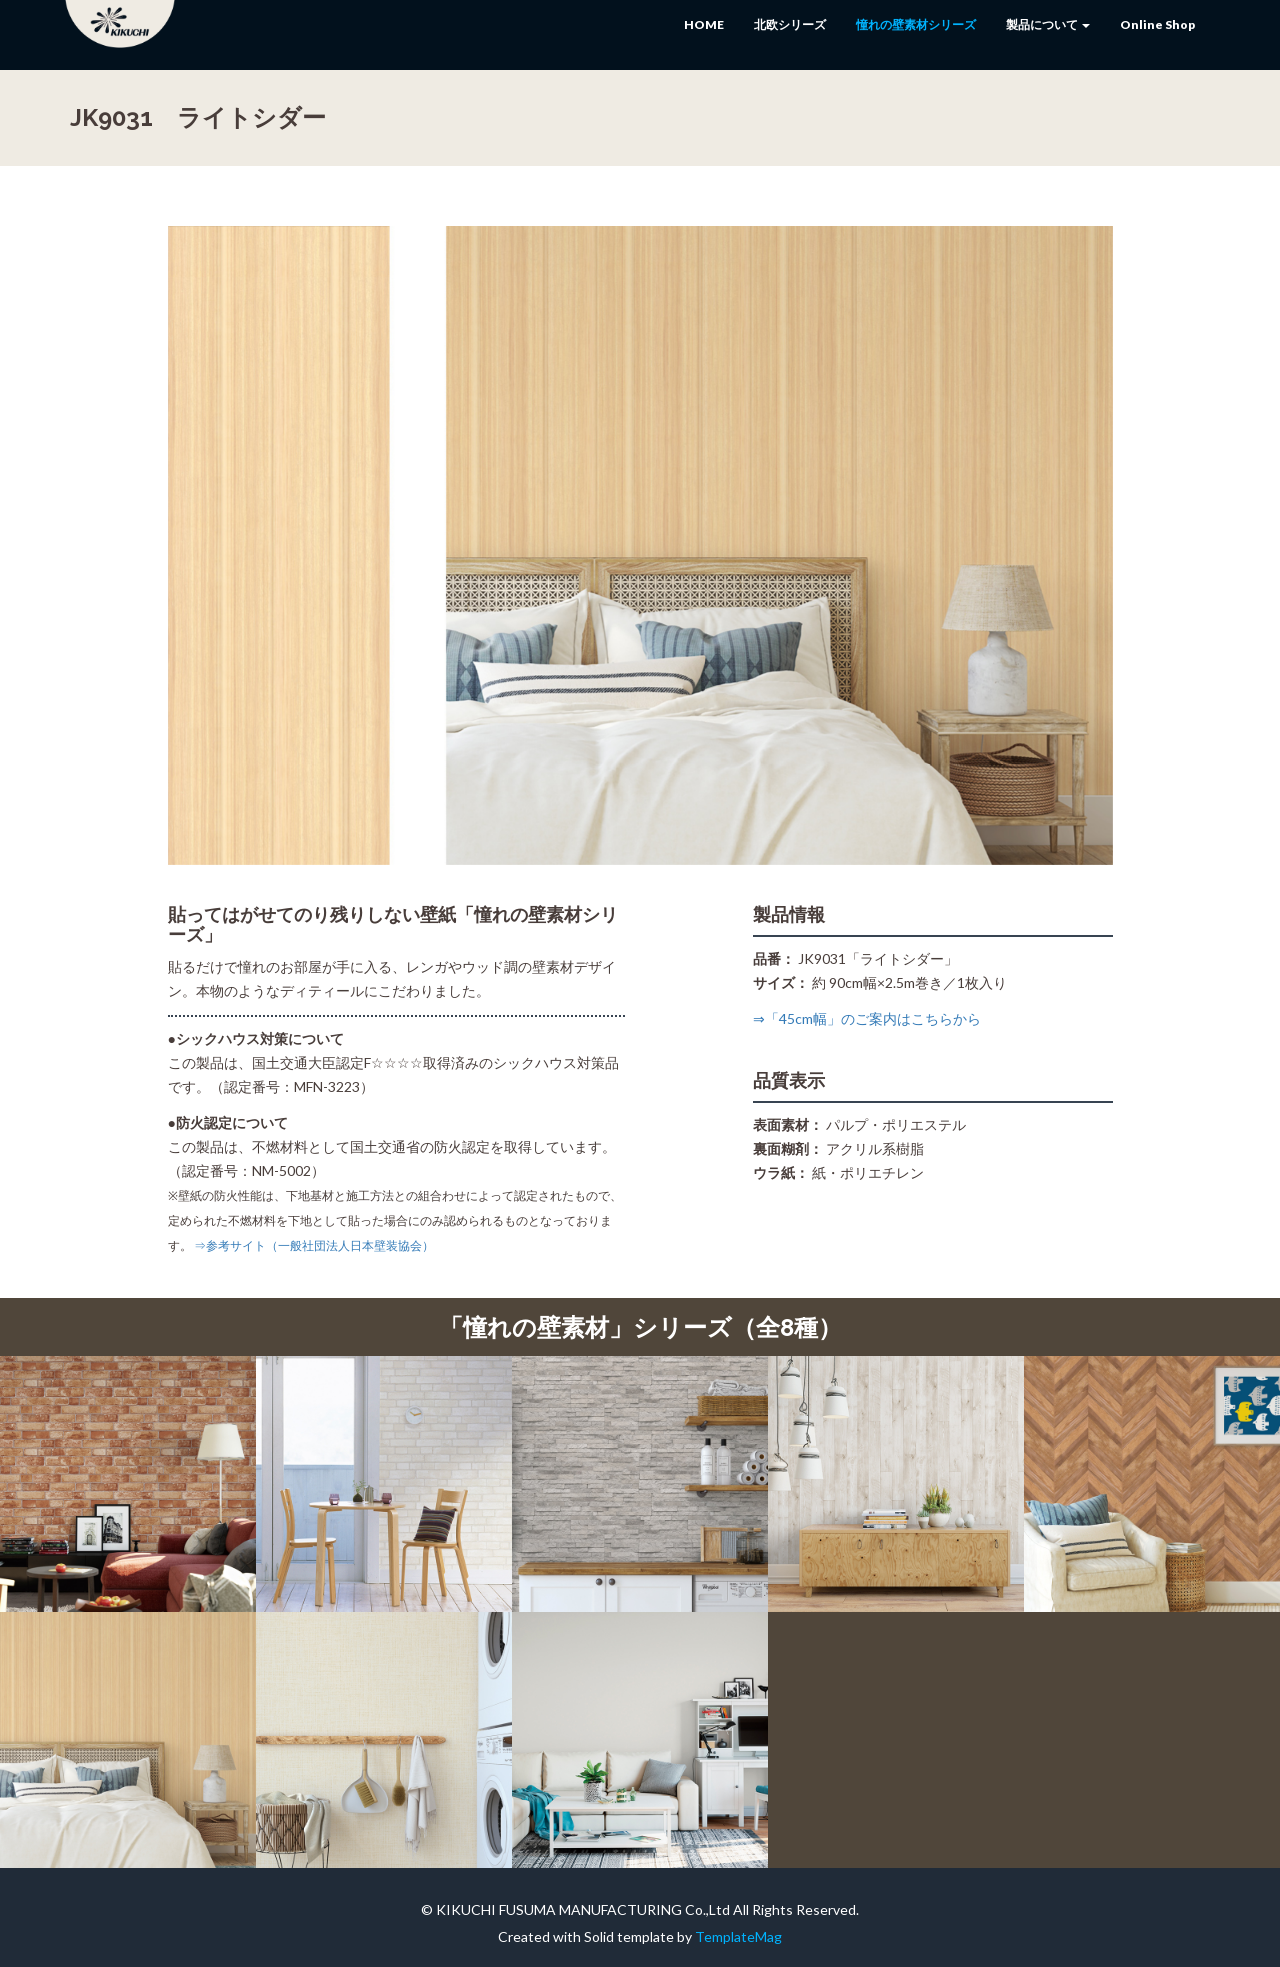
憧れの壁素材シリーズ (916, 24)
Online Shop (1157, 24)
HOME (704, 24)
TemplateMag (738, 1936)
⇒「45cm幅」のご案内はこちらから (867, 1018)
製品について (1048, 24)
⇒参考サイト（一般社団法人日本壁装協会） (314, 1245)
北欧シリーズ (790, 24)
